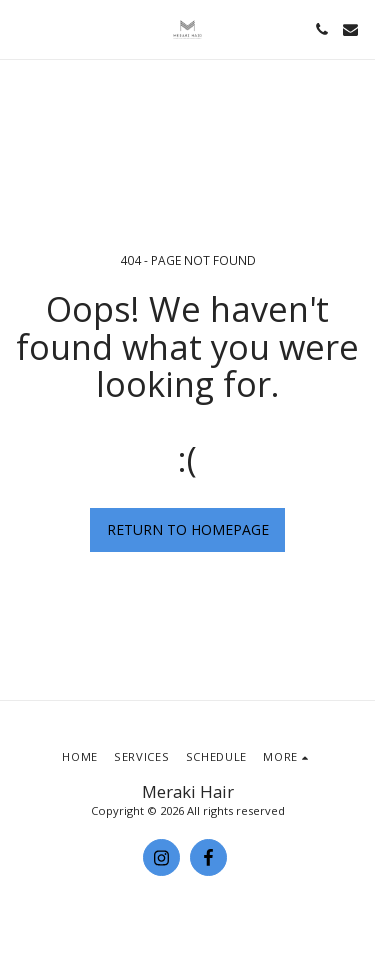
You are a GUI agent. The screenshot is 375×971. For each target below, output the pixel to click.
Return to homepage (188, 529)
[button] (22, 28)
